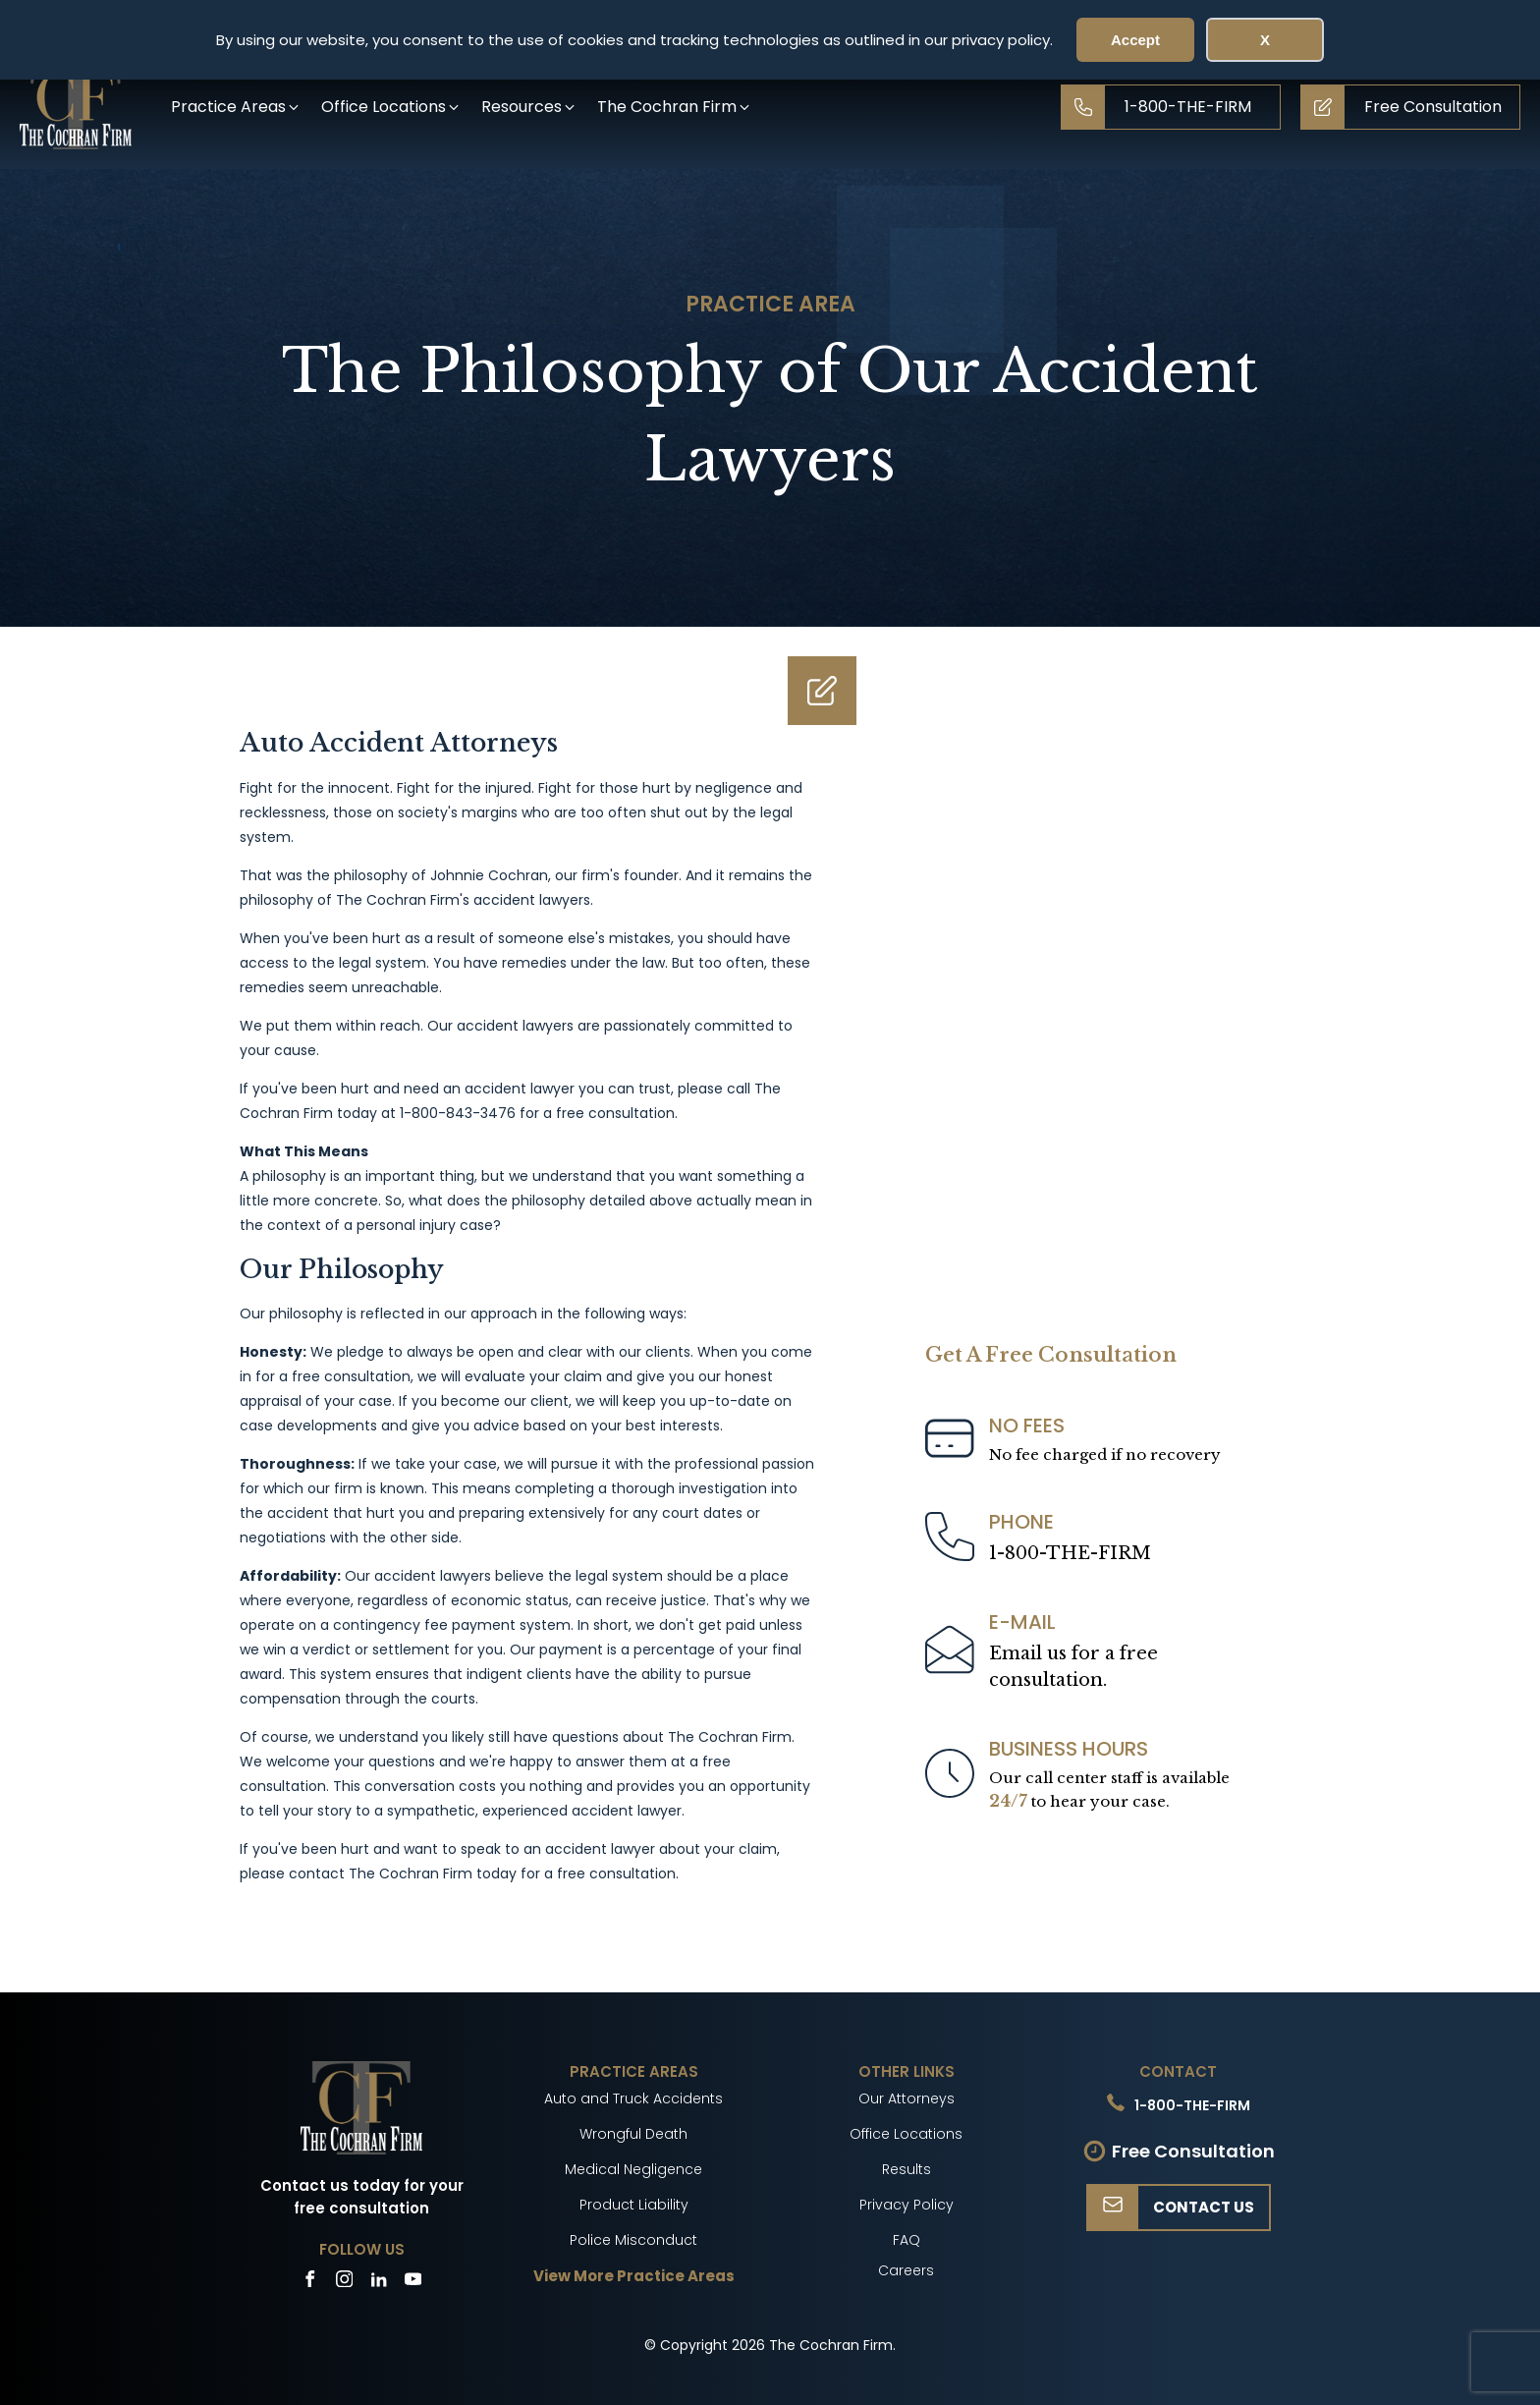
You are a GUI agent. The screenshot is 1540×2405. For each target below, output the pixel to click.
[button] (236, 106)
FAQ (906, 2240)
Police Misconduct (633, 2240)
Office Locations (906, 2134)
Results (906, 2169)
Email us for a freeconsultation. (1073, 1667)
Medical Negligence (633, 2169)
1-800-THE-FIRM (1070, 1553)
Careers (906, 2270)
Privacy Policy (906, 2204)
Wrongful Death (633, 2134)
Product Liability (633, 2204)
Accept (1135, 39)
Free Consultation (1193, 2151)
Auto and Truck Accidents (633, 2098)
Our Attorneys (906, 2098)
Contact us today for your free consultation (362, 2196)
